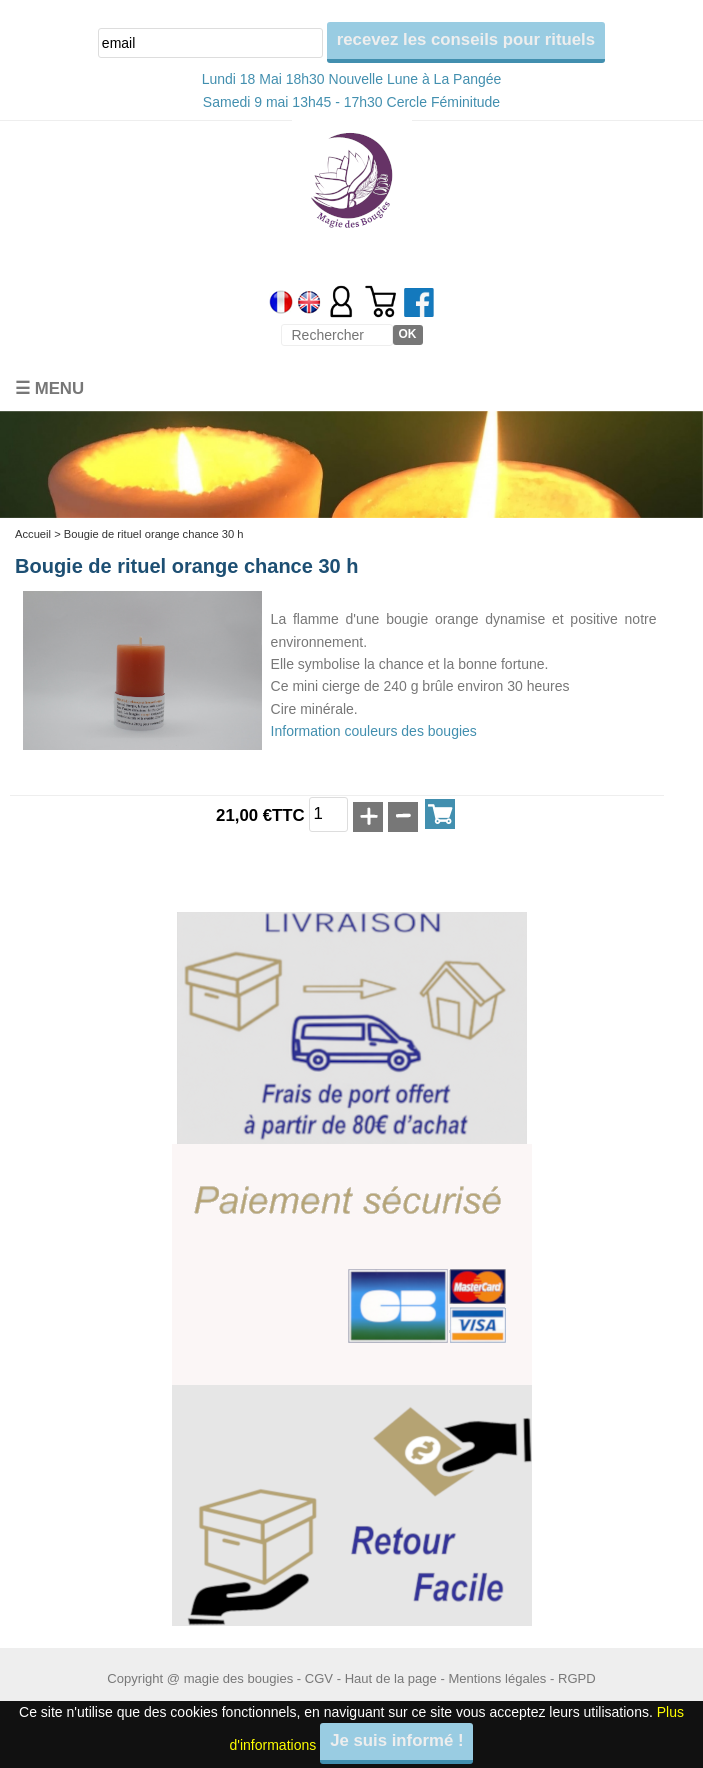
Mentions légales (497, 1678)
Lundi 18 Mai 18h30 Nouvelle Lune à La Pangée (352, 79)
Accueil (33, 534)
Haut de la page (391, 1678)
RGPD (577, 1678)
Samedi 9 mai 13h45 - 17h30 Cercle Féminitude (351, 102)
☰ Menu (49, 388)
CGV (319, 1678)
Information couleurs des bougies (374, 731)
